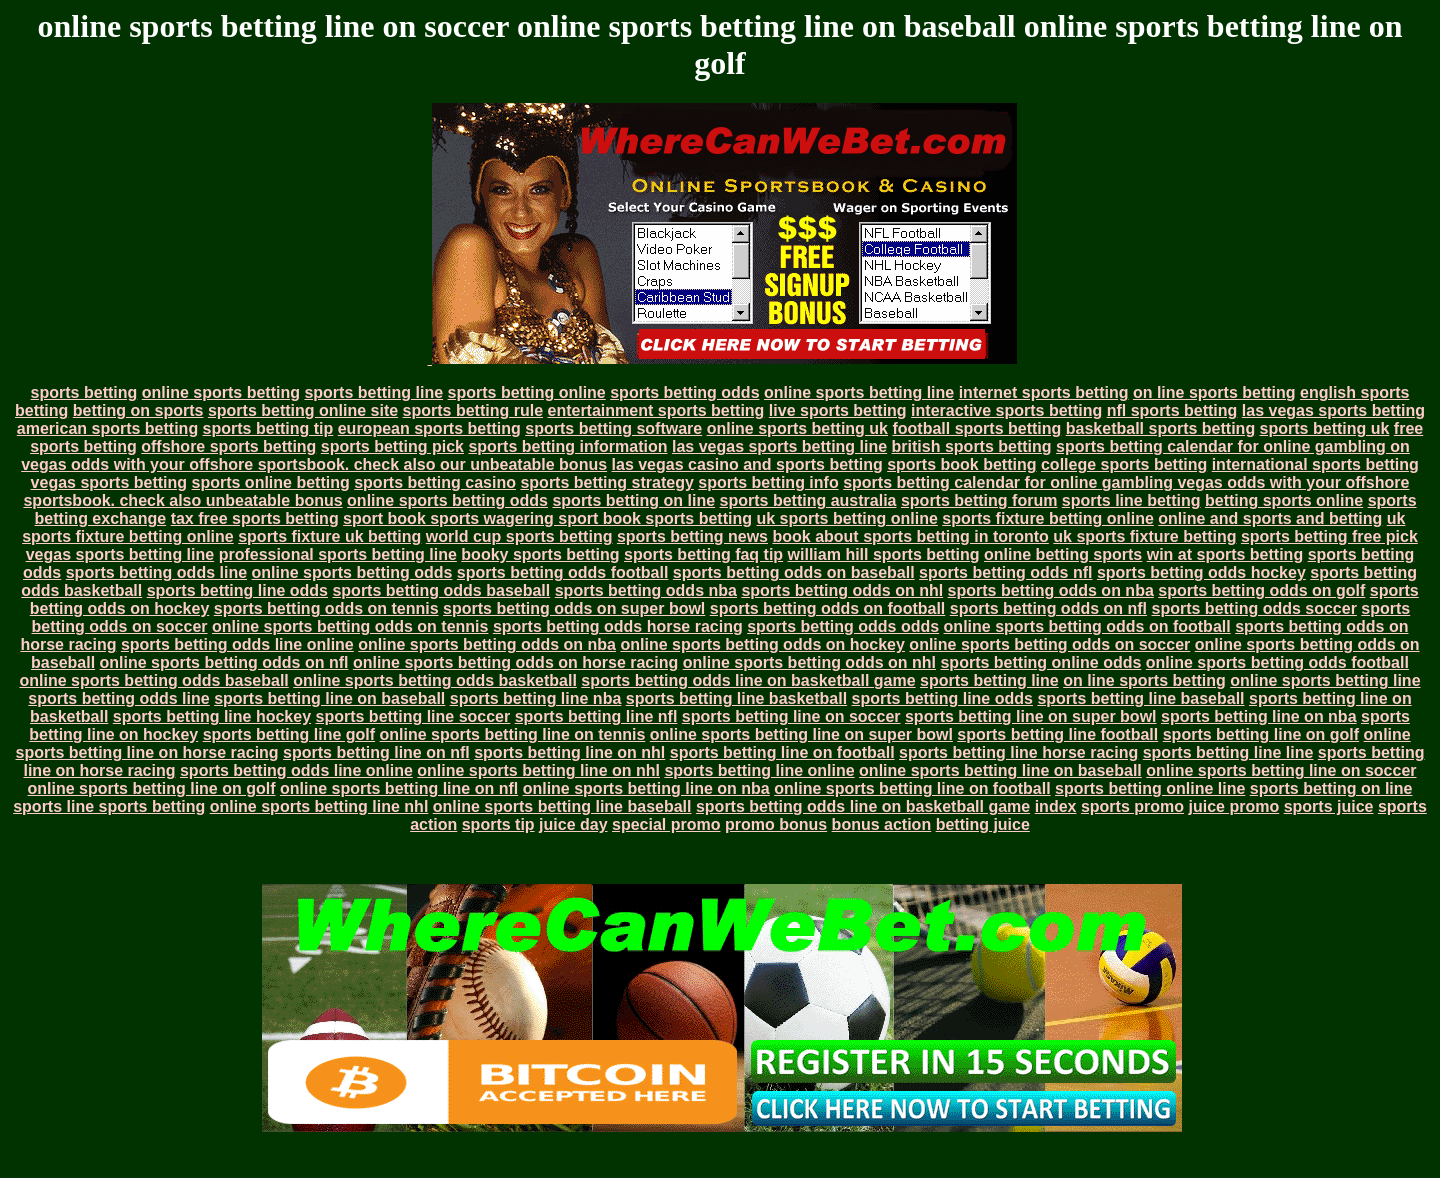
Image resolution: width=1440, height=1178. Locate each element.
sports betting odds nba (646, 590)
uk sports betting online (846, 518)
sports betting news (692, 536)
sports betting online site (303, 410)
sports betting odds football (563, 572)
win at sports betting (1225, 554)
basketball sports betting (1160, 428)
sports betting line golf (289, 734)
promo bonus (776, 824)
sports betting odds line (156, 572)
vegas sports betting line (120, 554)
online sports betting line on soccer (1281, 770)
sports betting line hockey (212, 716)
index (1056, 806)
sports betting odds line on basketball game (748, 680)
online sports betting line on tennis (513, 734)
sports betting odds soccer (1254, 608)
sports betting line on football (782, 752)
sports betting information (567, 446)
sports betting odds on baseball (794, 572)
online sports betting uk (797, 428)
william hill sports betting (884, 554)
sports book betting (961, 464)
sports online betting (271, 482)
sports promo (1132, 806)
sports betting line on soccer (791, 716)
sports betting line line (1228, 752)
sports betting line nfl (596, 716)
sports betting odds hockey (1201, 572)
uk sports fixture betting (1144, 536)
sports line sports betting (109, 806)
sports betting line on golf (1261, 734)
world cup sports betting (519, 536)
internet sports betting (1044, 392)
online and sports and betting (1270, 518)
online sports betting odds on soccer (1049, 644)
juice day (573, 824)
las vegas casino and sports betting (747, 464)
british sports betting (972, 446)
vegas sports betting (109, 482)
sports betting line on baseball (329, 698)
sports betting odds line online (237, 644)
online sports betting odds (447, 500)
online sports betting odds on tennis (350, 626)
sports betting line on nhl (569, 752)
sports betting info (768, 482)
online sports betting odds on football (1087, 626)
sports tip (498, 824)
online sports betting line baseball (562, 806)
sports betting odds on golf (1261, 590)
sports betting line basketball (736, 698)
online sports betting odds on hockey (762, 644)
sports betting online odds (1040, 662)
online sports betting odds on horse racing (515, 662)
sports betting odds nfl (1005, 572)
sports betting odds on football (828, 608)
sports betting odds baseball (441, 590)
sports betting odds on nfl (1048, 608)
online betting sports (1063, 554)
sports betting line (373, 392)
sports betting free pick (1329, 536)
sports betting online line (1150, 788)
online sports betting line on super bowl (801, 734)
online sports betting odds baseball (153, 680)
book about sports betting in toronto (910, 536)
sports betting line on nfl (376, 752)
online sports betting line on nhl (538, 770)
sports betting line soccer (413, 716)
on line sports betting (1214, 392)
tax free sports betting (255, 518)
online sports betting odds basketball (435, 680)
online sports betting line (859, 392)
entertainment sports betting (655, 410)
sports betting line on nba (1259, 716)
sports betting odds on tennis (326, 608)
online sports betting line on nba (646, 788)
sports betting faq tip (703, 554)
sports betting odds (684, 392)
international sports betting (1315, 464)
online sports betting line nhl (319, 806)
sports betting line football (1057, 734)
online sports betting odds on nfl (224, 662)
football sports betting (976, 428)
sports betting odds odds (843, 626)
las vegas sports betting (1333, 410)
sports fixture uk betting (329, 536)
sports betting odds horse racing (618, 626)
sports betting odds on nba (1051, 590)
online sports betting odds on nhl (809, 662)
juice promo (1234, 806)
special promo (666, 824)
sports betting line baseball (1140, 698)
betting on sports (138, 410)
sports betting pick (392, 446)
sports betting (84, 392)
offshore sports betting (228, 446)
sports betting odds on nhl (842, 590)
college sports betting (1124, 464)
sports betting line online (759, 770)
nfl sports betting (1172, 410)
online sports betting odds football (1277, 662)
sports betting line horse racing (1018, 752)
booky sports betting (540, 554)
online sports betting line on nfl (399, 788)
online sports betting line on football (912, 788)
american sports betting (107, 428)
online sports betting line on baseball (1000, 770)
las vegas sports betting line (779, 446)
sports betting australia (808, 500)
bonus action (882, 824)
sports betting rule (473, 410)
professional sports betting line (338, 554)
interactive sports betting (1006, 410)
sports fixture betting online (1048, 518)
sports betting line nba (536, 698)
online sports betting (221, 392)
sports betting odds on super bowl (574, 608)
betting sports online (1284, 500)
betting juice (983, 824)
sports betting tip (268, 428)
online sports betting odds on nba (487, 644)
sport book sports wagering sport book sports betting (547, 518)
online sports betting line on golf (152, 788)
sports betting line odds (237, 590)
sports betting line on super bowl (1031, 716)
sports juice (1329, 806)
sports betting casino (435, 482)
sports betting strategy (606, 482)
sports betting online (527, 392)
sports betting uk (1325, 428)
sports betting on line (633, 500)
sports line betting (1131, 500)
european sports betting (429, 428)
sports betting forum (979, 500)
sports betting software (613, 428)
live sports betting (838, 410)
